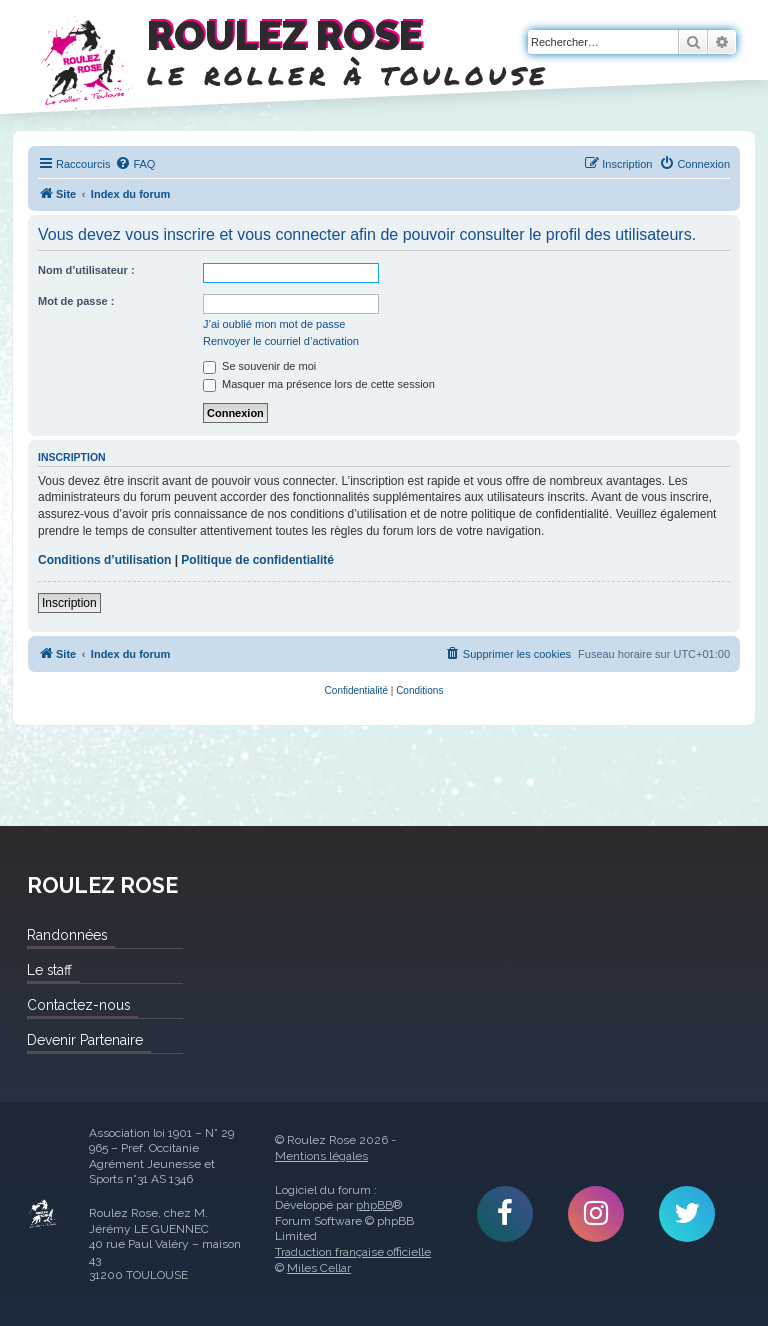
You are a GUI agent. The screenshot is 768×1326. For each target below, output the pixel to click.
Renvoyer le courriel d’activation (281, 341)
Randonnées (67, 935)
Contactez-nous (78, 1005)
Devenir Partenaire (85, 1040)
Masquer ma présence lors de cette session (319, 384)
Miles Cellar (319, 1268)
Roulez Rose (43, 1214)
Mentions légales (321, 1156)
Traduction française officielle (353, 1252)
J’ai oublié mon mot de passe (274, 324)
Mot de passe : (76, 301)
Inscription (69, 603)
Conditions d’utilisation (104, 560)
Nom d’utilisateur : (86, 270)
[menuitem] (135, 164)
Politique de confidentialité (257, 560)
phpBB (374, 1205)
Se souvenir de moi (259, 366)
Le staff (49, 970)
